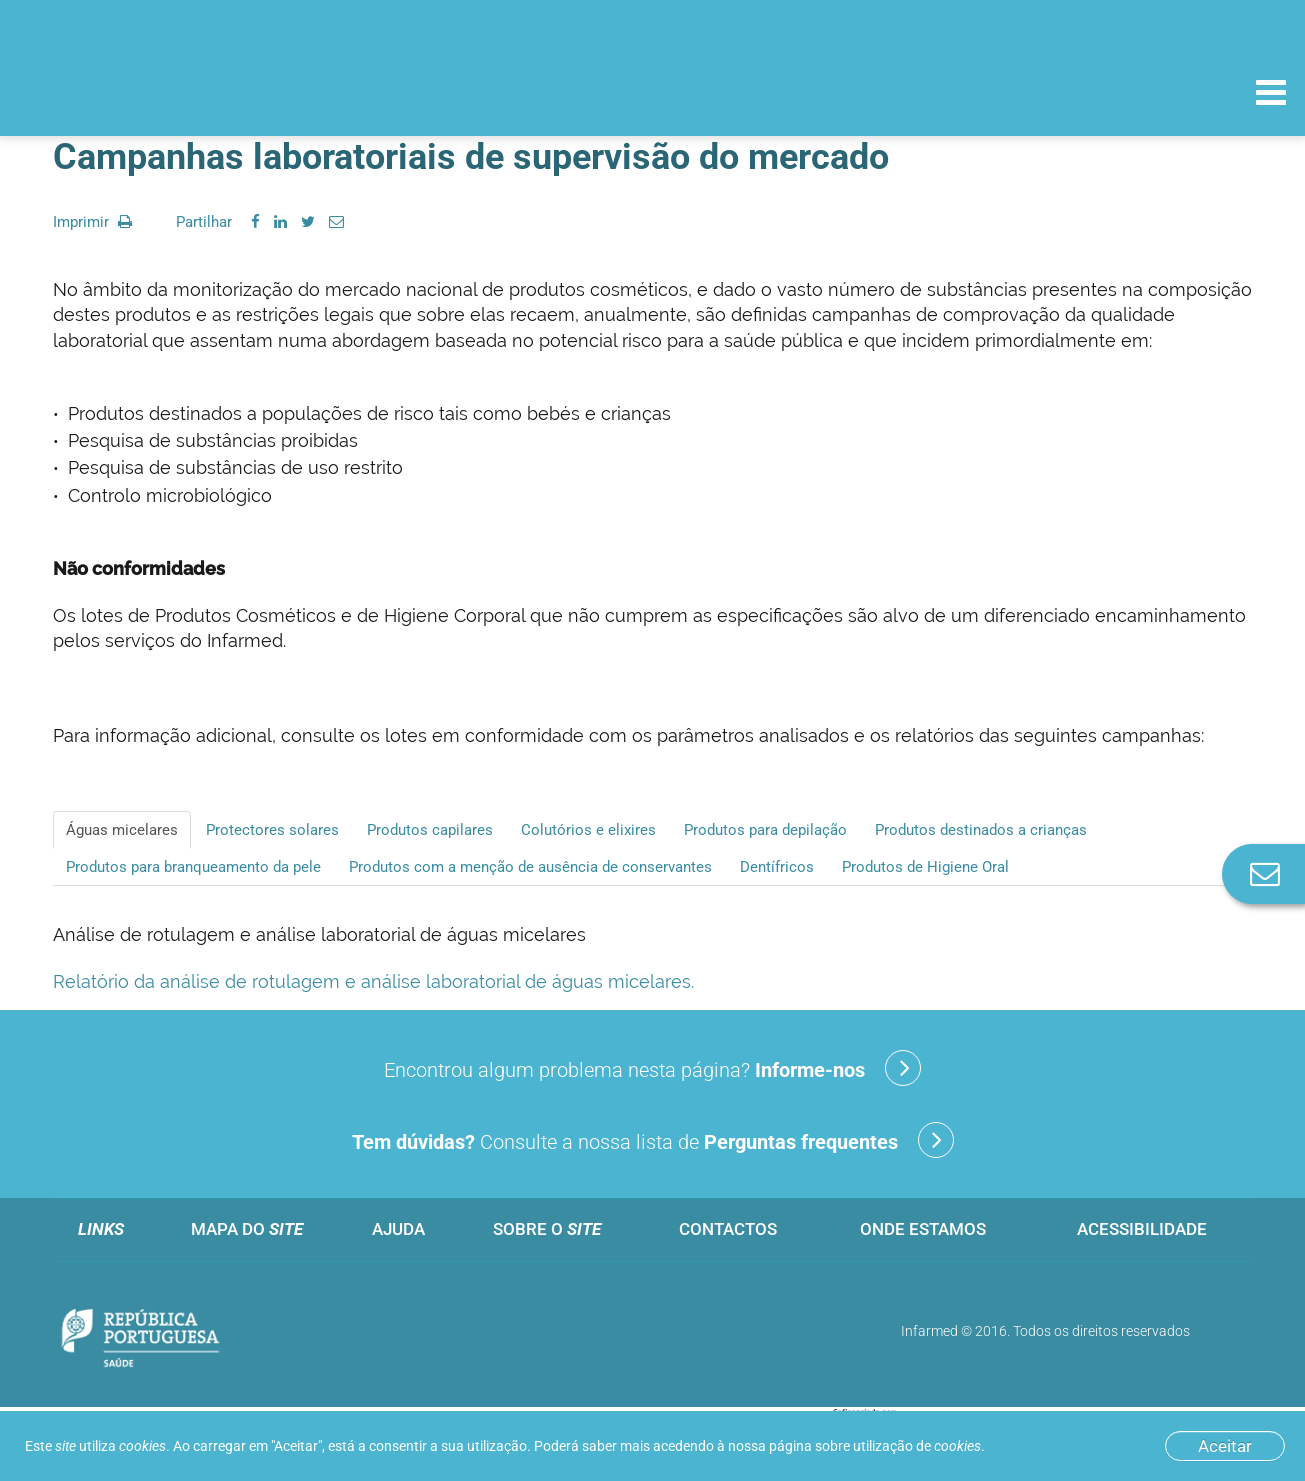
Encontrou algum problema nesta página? (652, 1068)
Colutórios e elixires (588, 830)
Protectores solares (272, 830)
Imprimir (92, 222)
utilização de (917, 1446)
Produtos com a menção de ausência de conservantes (530, 867)
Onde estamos (923, 1229)
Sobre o (547, 1229)
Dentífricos (777, 867)
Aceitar (1225, 1446)
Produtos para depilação (765, 830)
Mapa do (247, 1229)
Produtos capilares (430, 830)
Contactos (728, 1229)
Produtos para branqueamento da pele (193, 867)
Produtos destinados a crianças (981, 830)
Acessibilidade (1142, 1229)
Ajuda (398, 1229)
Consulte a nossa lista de (653, 1140)
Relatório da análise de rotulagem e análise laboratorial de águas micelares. (373, 981)
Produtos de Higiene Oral (925, 867)
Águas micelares (122, 830)
